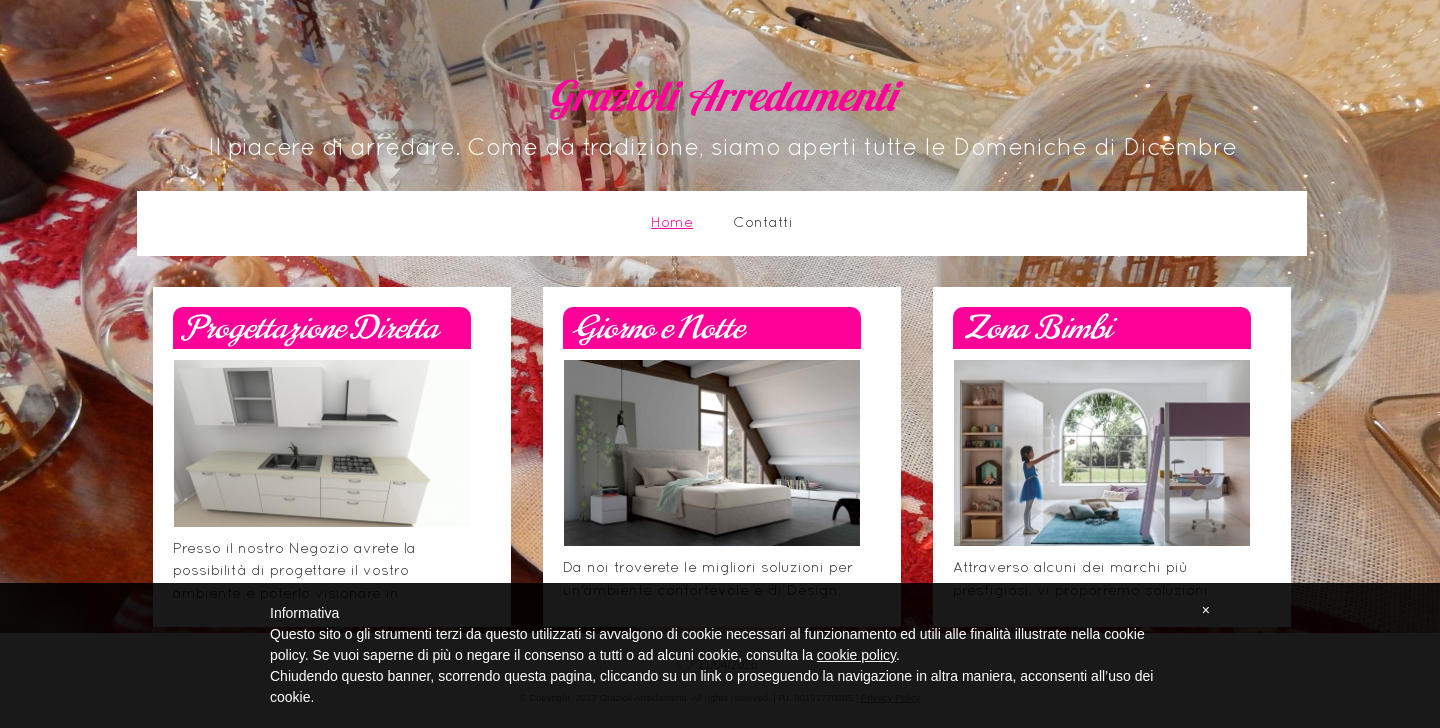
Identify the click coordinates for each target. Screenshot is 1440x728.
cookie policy (856, 655)
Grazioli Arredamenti (722, 101)
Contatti (763, 223)
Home (672, 223)
